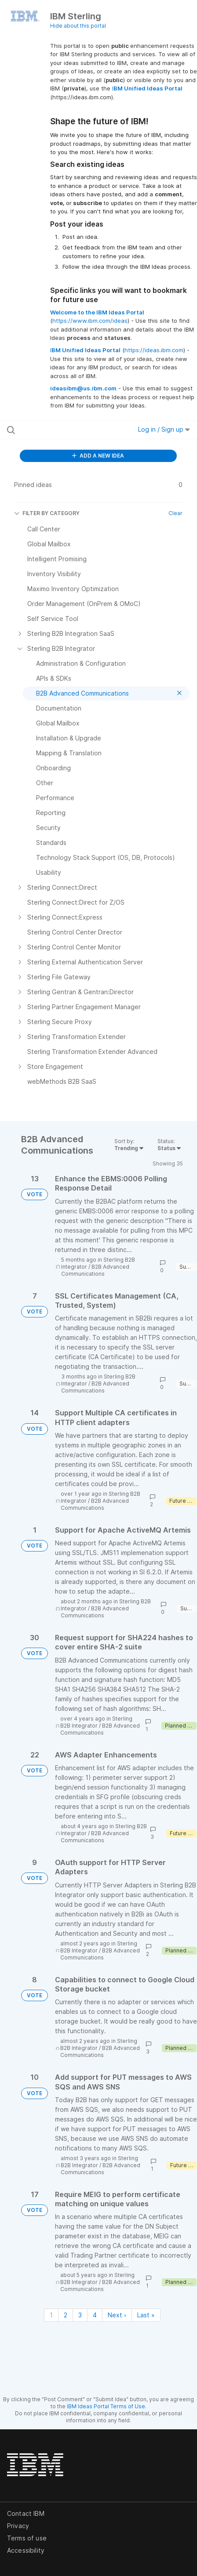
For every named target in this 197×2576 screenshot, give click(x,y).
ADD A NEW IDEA (98, 455)
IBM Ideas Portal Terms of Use (106, 2406)
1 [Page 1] (51, 2315)
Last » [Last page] (146, 2315)
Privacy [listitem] (18, 2525)
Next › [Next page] (117, 2315)
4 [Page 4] (95, 2315)
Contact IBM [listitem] (25, 2513)
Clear (175, 513)
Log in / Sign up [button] (164, 429)
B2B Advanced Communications (95, 1270)
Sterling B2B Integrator (96, 1722)
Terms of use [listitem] (27, 2538)
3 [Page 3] (80, 2315)
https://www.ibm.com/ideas (90, 320)
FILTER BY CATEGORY (47, 513)
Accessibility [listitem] (25, 2550)
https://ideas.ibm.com (153, 350)
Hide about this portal (78, 25)
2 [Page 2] (65, 2315)
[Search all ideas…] (60, 430)
